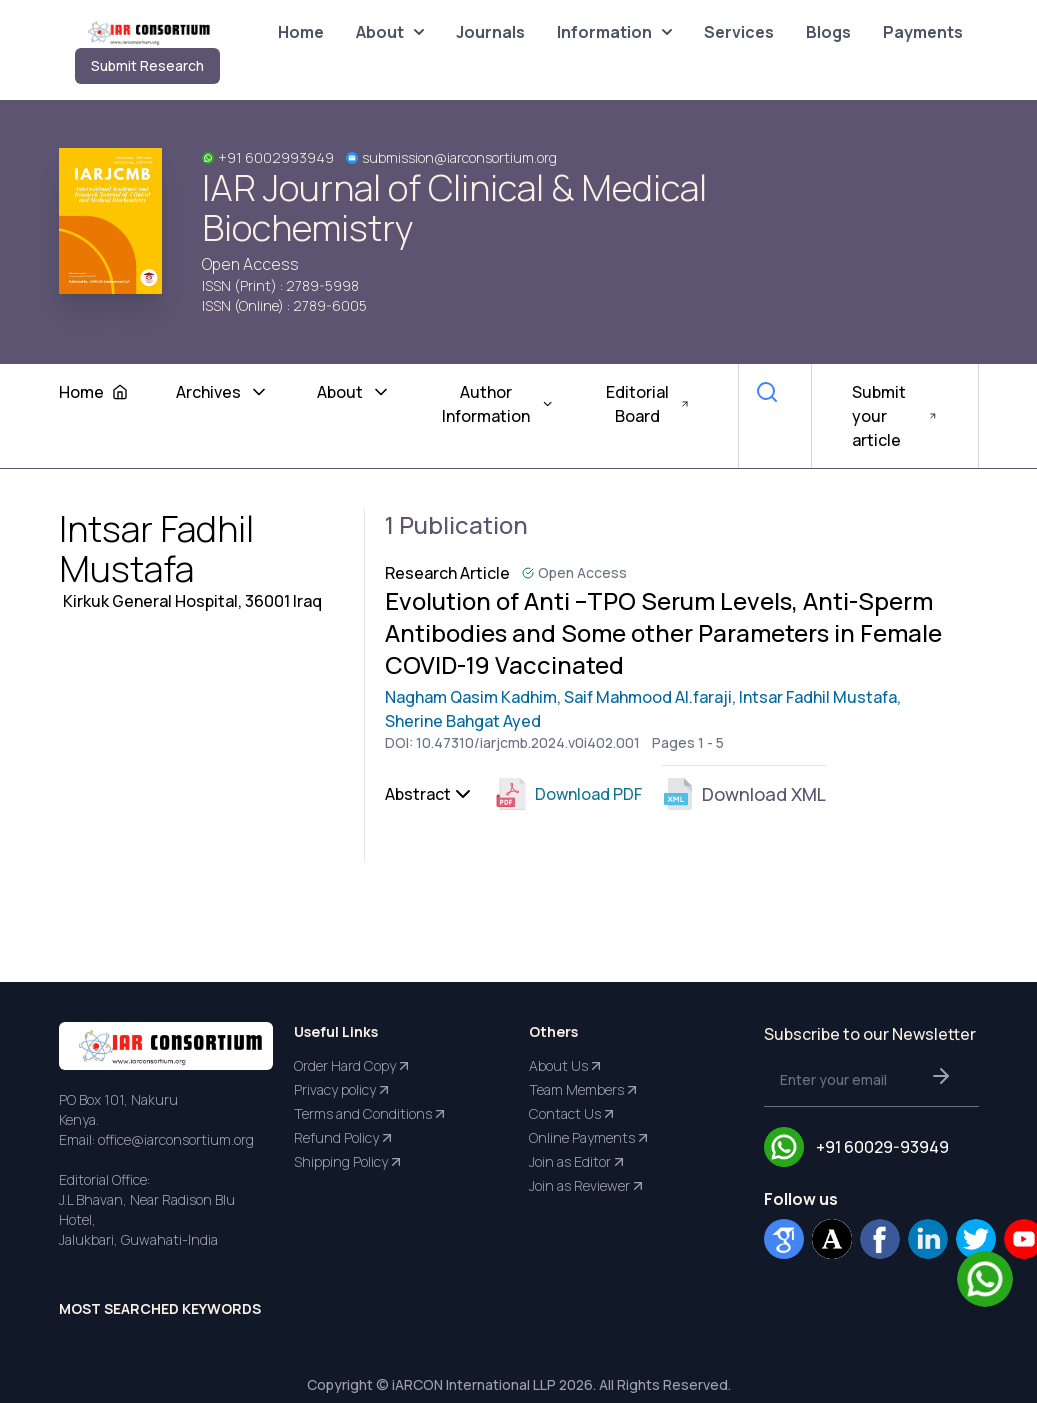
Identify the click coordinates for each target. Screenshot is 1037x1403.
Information (614, 32)
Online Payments (590, 1138)
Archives (222, 392)
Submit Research (147, 65)
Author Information (498, 404)
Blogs (828, 32)
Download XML (744, 794)
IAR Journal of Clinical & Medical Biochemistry (454, 208)
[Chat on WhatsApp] (985, 1279)
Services (739, 32)
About (390, 32)
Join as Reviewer (587, 1186)
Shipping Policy (349, 1162)
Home (301, 32)
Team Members (584, 1090)
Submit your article (895, 416)
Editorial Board (648, 404)
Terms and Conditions (371, 1114)
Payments (923, 32)
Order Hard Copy (353, 1066)
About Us (566, 1066)
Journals (490, 32)
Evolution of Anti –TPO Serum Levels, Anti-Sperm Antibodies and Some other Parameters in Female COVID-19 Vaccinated (663, 633)
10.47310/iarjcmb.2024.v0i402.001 (528, 742)
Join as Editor (578, 1162)
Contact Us (573, 1114)
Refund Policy (344, 1138)
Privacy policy (343, 1090)
